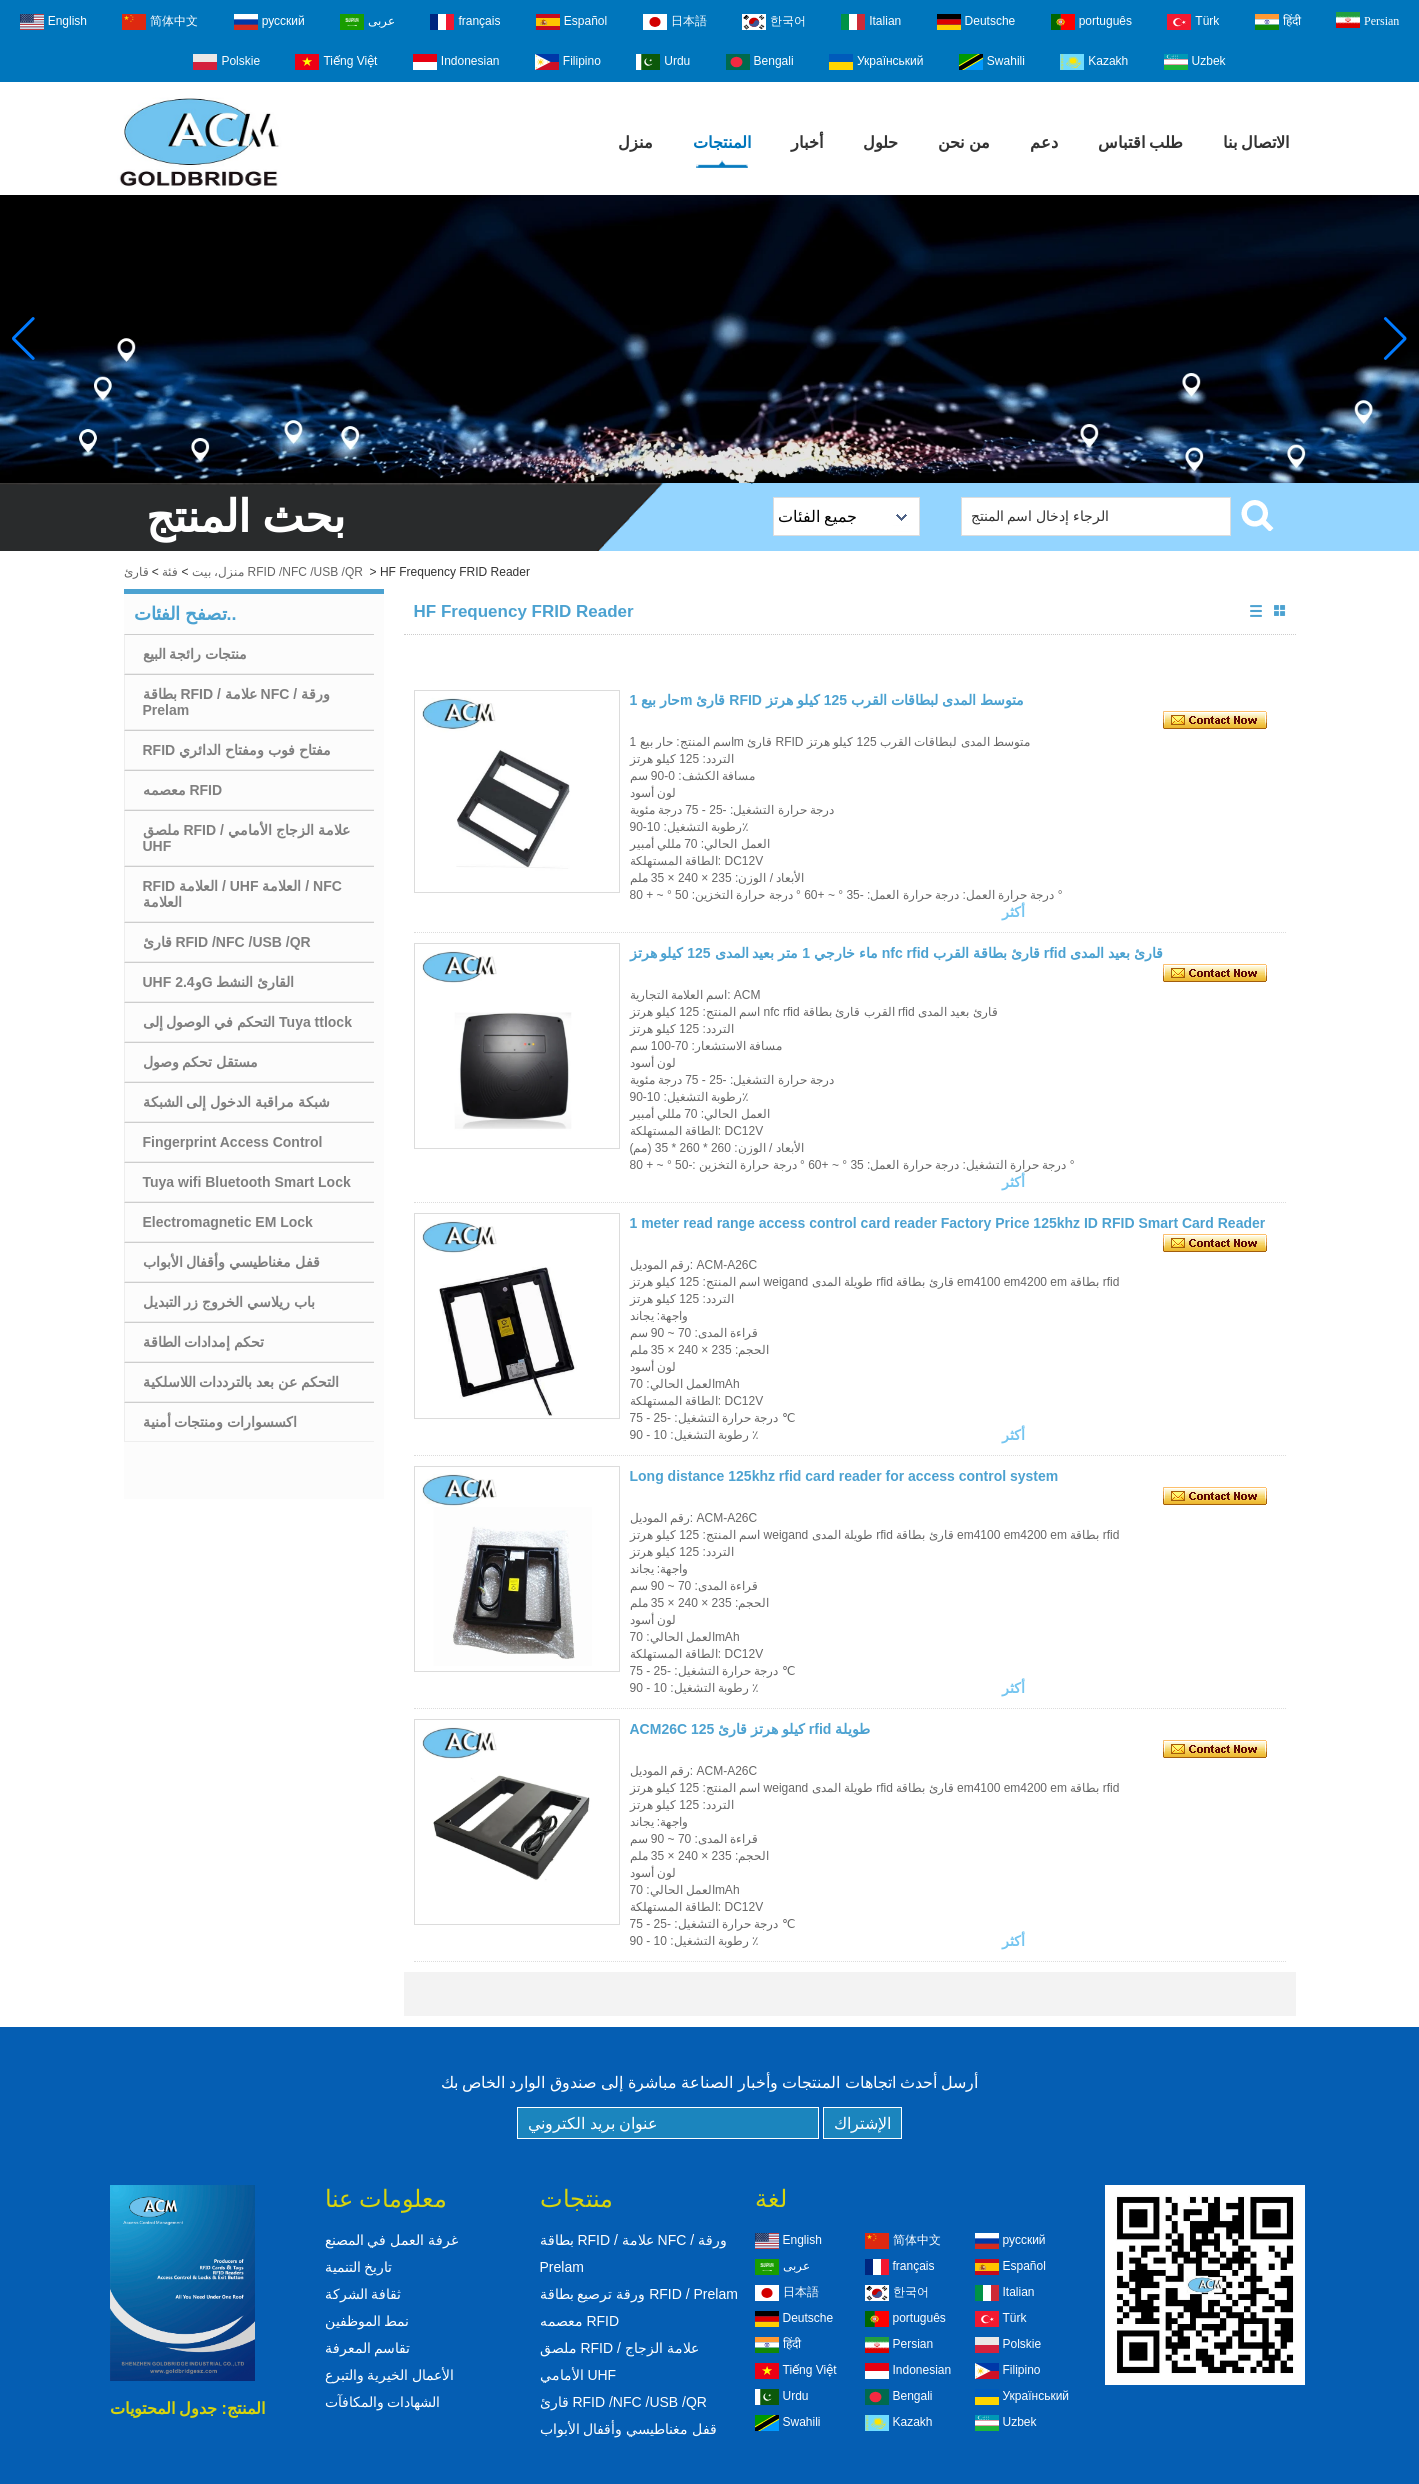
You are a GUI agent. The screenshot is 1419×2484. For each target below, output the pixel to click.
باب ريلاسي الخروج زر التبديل (229, 1302)
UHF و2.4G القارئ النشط (219, 982)
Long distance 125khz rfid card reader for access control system (844, 1476)
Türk (1193, 22)
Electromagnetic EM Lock (228, 1222)
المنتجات (722, 142)
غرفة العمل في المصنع (392, 2240)
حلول (880, 142)
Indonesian (456, 62)
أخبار (807, 142)
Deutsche (976, 22)
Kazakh (1094, 62)
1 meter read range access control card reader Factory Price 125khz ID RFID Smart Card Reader (948, 1223)
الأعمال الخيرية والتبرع (390, 2375)
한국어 (774, 22)
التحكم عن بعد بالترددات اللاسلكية (241, 1382)
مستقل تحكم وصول (201, 1062)
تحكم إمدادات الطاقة (204, 1342)
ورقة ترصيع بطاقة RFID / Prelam (639, 2294)
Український (876, 62)
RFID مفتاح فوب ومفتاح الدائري (237, 750)
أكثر (1013, 912)
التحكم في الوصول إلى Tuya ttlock (247, 1022)
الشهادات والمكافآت (383, 2402)
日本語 (675, 22)
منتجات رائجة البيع (195, 654)
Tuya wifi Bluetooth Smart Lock (247, 1182)
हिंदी (1278, 22)
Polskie (226, 62)
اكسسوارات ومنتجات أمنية (220, 1422)
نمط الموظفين (367, 2321)
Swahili (992, 62)
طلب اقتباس (1140, 142)
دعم (1044, 142)
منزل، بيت (218, 572)
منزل (635, 142)
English (53, 22)
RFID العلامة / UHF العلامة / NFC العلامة (242, 894)
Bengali (760, 62)
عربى (367, 22)
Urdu (663, 62)
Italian (871, 22)
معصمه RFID (183, 790)
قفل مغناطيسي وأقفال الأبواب (232, 1262)
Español (571, 22)
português (1091, 22)
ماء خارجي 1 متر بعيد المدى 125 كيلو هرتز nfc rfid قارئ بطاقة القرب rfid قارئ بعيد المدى (896, 953)
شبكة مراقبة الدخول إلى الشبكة (237, 1102)
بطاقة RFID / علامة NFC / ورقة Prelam (237, 702)
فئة (170, 572)
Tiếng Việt (336, 62)
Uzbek (1195, 62)
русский (269, 22)
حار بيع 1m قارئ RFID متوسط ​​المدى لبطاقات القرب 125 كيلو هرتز (827, 700)
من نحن (963, 142)
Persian (1367, 20)
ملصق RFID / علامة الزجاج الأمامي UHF (246, 838)
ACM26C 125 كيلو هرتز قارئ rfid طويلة (750, 1729)
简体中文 (160, 22)
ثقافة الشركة (363, 2294)
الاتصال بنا (1256, 142)
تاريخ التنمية (359, 2267)
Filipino (568, 62)
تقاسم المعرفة (368, 2348)
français (465, 22)
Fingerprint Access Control (233, 1142)
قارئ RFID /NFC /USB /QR (227, 942)
